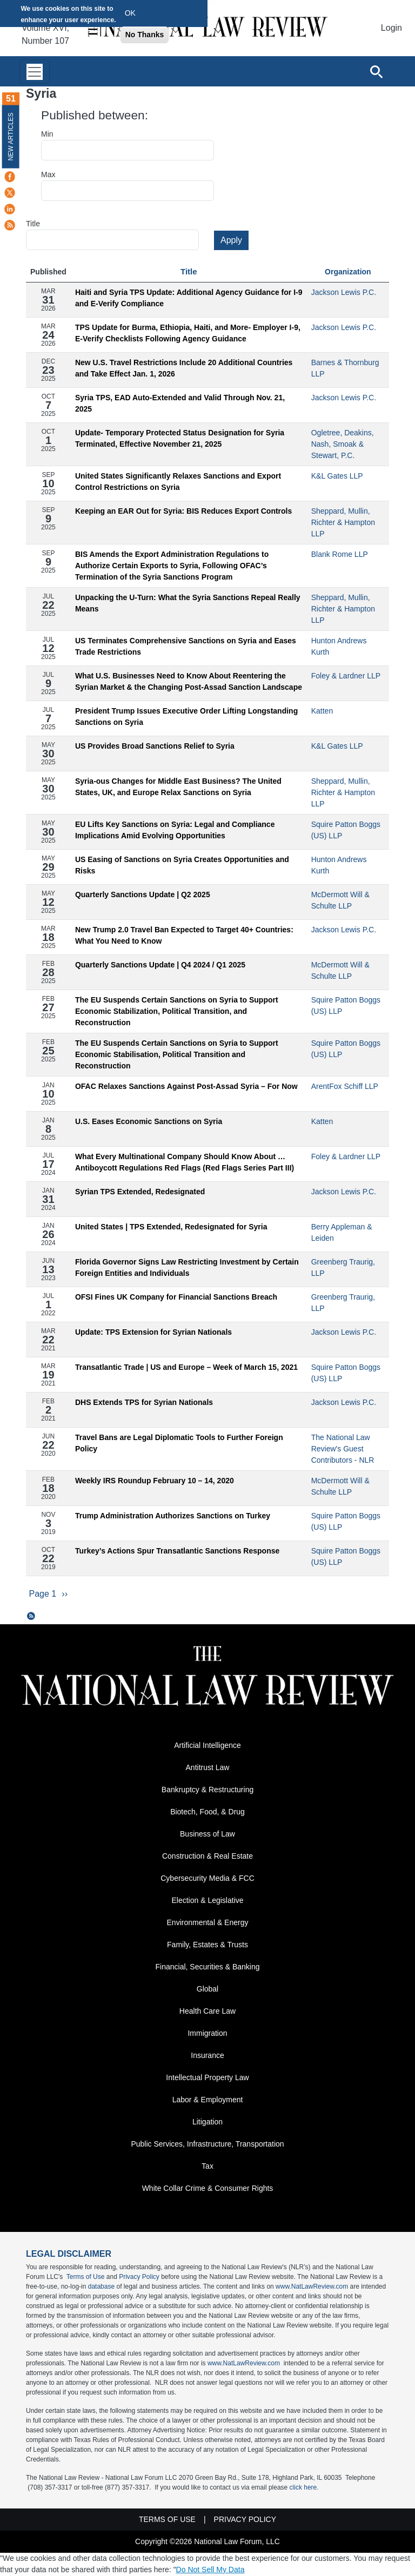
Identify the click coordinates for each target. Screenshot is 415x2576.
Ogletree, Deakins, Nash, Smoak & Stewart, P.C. (342, 444)
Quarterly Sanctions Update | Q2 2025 (142, 894)
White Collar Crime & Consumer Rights (207, 2188)
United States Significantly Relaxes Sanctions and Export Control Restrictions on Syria (178, 482)
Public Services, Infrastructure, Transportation (207, 2144)
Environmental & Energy (208, 1923)
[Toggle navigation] (34, 71)
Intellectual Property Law (207, 2078)
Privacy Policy (139, 2277)
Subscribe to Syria (31, 1617)
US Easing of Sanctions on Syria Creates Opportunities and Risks (182, 865)
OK (130, 13)
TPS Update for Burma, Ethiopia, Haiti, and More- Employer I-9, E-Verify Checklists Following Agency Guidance (187, 333)
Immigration (207, 2033)
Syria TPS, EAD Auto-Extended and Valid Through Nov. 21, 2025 (180, 403)
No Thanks (144, 34)
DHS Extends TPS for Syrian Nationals (144, 1402)
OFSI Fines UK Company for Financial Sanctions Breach (176, 1297)
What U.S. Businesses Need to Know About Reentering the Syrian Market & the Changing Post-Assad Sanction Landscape (188, 681)
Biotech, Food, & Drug (207, 1812)
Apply (231, 240)
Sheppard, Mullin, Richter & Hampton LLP (343, 522)
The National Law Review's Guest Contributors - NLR (342, 1448)
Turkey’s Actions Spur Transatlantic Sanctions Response (177, 1550)
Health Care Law (207, 2011)
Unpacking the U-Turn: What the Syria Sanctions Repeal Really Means (187, 603)
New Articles (11, 136)
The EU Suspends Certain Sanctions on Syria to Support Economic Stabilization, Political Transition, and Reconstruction (176, 1011)
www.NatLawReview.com (312, 2287)
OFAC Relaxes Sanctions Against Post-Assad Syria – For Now (186, 1086)
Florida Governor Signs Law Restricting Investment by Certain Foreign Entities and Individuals (187, 1267)
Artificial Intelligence (207, 1745)
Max (48, 174)
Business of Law (207, 1834)
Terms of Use (85, 2277)
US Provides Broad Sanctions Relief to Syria (155, 746)
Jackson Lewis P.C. (343, 292)
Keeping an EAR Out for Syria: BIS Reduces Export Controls (183, 511)
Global (207, 1989)
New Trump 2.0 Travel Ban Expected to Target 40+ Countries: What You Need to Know (184, 935)
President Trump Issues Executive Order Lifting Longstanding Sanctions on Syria (186, 717)
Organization (348, 271)
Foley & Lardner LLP (345, 675)
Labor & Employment (207, 2100)
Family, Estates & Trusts (207, 1945)
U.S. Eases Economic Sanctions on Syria (148, 1121)
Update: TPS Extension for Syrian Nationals (153, 1332)
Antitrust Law (208, 1768)
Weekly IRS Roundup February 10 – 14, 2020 (154, 1480)
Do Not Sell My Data (210, 2570)
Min (47, 134)
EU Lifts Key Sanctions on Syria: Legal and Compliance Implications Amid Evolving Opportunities (175, 830)
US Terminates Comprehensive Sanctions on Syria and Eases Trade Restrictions (185, 646)
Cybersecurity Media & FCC (207, 1878)
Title (33, 223)
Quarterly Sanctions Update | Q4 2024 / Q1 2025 (160, 964)
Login (391, 27)
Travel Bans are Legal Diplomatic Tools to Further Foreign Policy (179, 1443)
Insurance (207, 2056)
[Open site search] (376, 71)
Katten (322, 711)
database (101, 2287)
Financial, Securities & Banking (208, 1967)
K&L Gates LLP (337, 476)
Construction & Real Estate (207, 1856)
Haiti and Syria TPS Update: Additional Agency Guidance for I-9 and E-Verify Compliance (189, 298)
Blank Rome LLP (339, 554)
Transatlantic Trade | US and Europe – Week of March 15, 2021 (186, 1367)
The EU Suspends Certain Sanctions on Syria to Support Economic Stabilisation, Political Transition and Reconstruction (176, 1054)
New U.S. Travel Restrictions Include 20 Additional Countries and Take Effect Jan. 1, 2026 (183, 368)
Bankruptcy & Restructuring (207, 1790)
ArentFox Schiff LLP (344, 1086)
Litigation (207, 2122)
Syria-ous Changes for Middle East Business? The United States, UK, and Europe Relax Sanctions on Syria (178, 787)
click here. (304, 2488)
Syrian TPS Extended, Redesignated (140, 1191)
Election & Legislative (207, 1900)
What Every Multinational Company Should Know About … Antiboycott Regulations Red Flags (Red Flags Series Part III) (184, 1162)
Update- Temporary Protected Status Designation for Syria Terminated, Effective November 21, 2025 (179, 438)
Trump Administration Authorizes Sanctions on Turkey (172, 1515)
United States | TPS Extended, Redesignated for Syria (171, 1226)
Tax (207, 2166)
